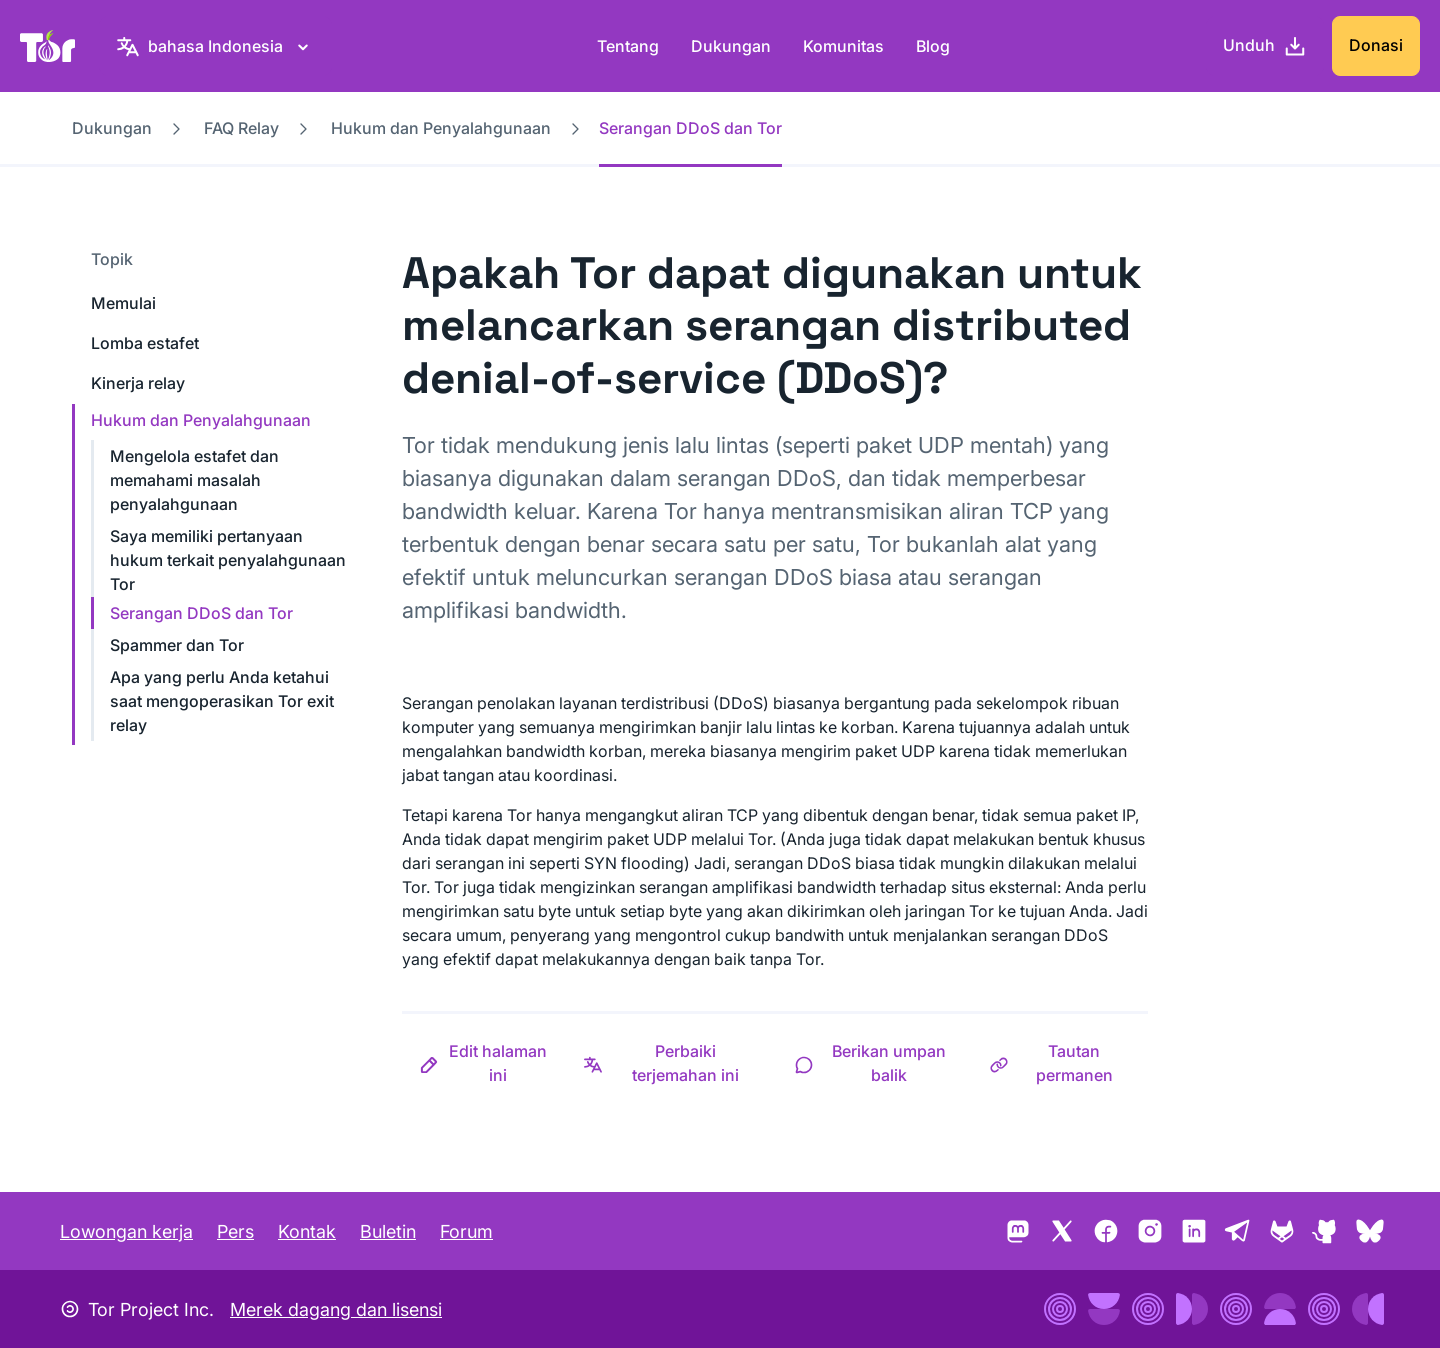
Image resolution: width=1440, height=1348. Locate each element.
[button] (484, 1063)
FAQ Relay (241, 128)
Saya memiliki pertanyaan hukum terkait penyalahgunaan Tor (228, 560)
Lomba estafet (145, 343)
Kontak (307, 1231)
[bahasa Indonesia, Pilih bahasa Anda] (215, 46)
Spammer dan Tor (177, 645)
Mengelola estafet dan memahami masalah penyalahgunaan (194, 480)
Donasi (1376, 45)
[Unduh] (1265, 46)
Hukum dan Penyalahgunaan (441, 128)
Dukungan (731, 46)
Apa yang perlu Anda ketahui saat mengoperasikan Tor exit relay (222, 701)
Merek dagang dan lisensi (336, 1309)
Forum (466, 1231)
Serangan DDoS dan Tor (201, 613)
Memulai (123, 303)
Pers (235, 1231)
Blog (933, 46)
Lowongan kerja (126, 1231)
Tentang (628, 46)
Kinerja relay (138, 383)
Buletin (388, 1231)
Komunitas (843, 46)
